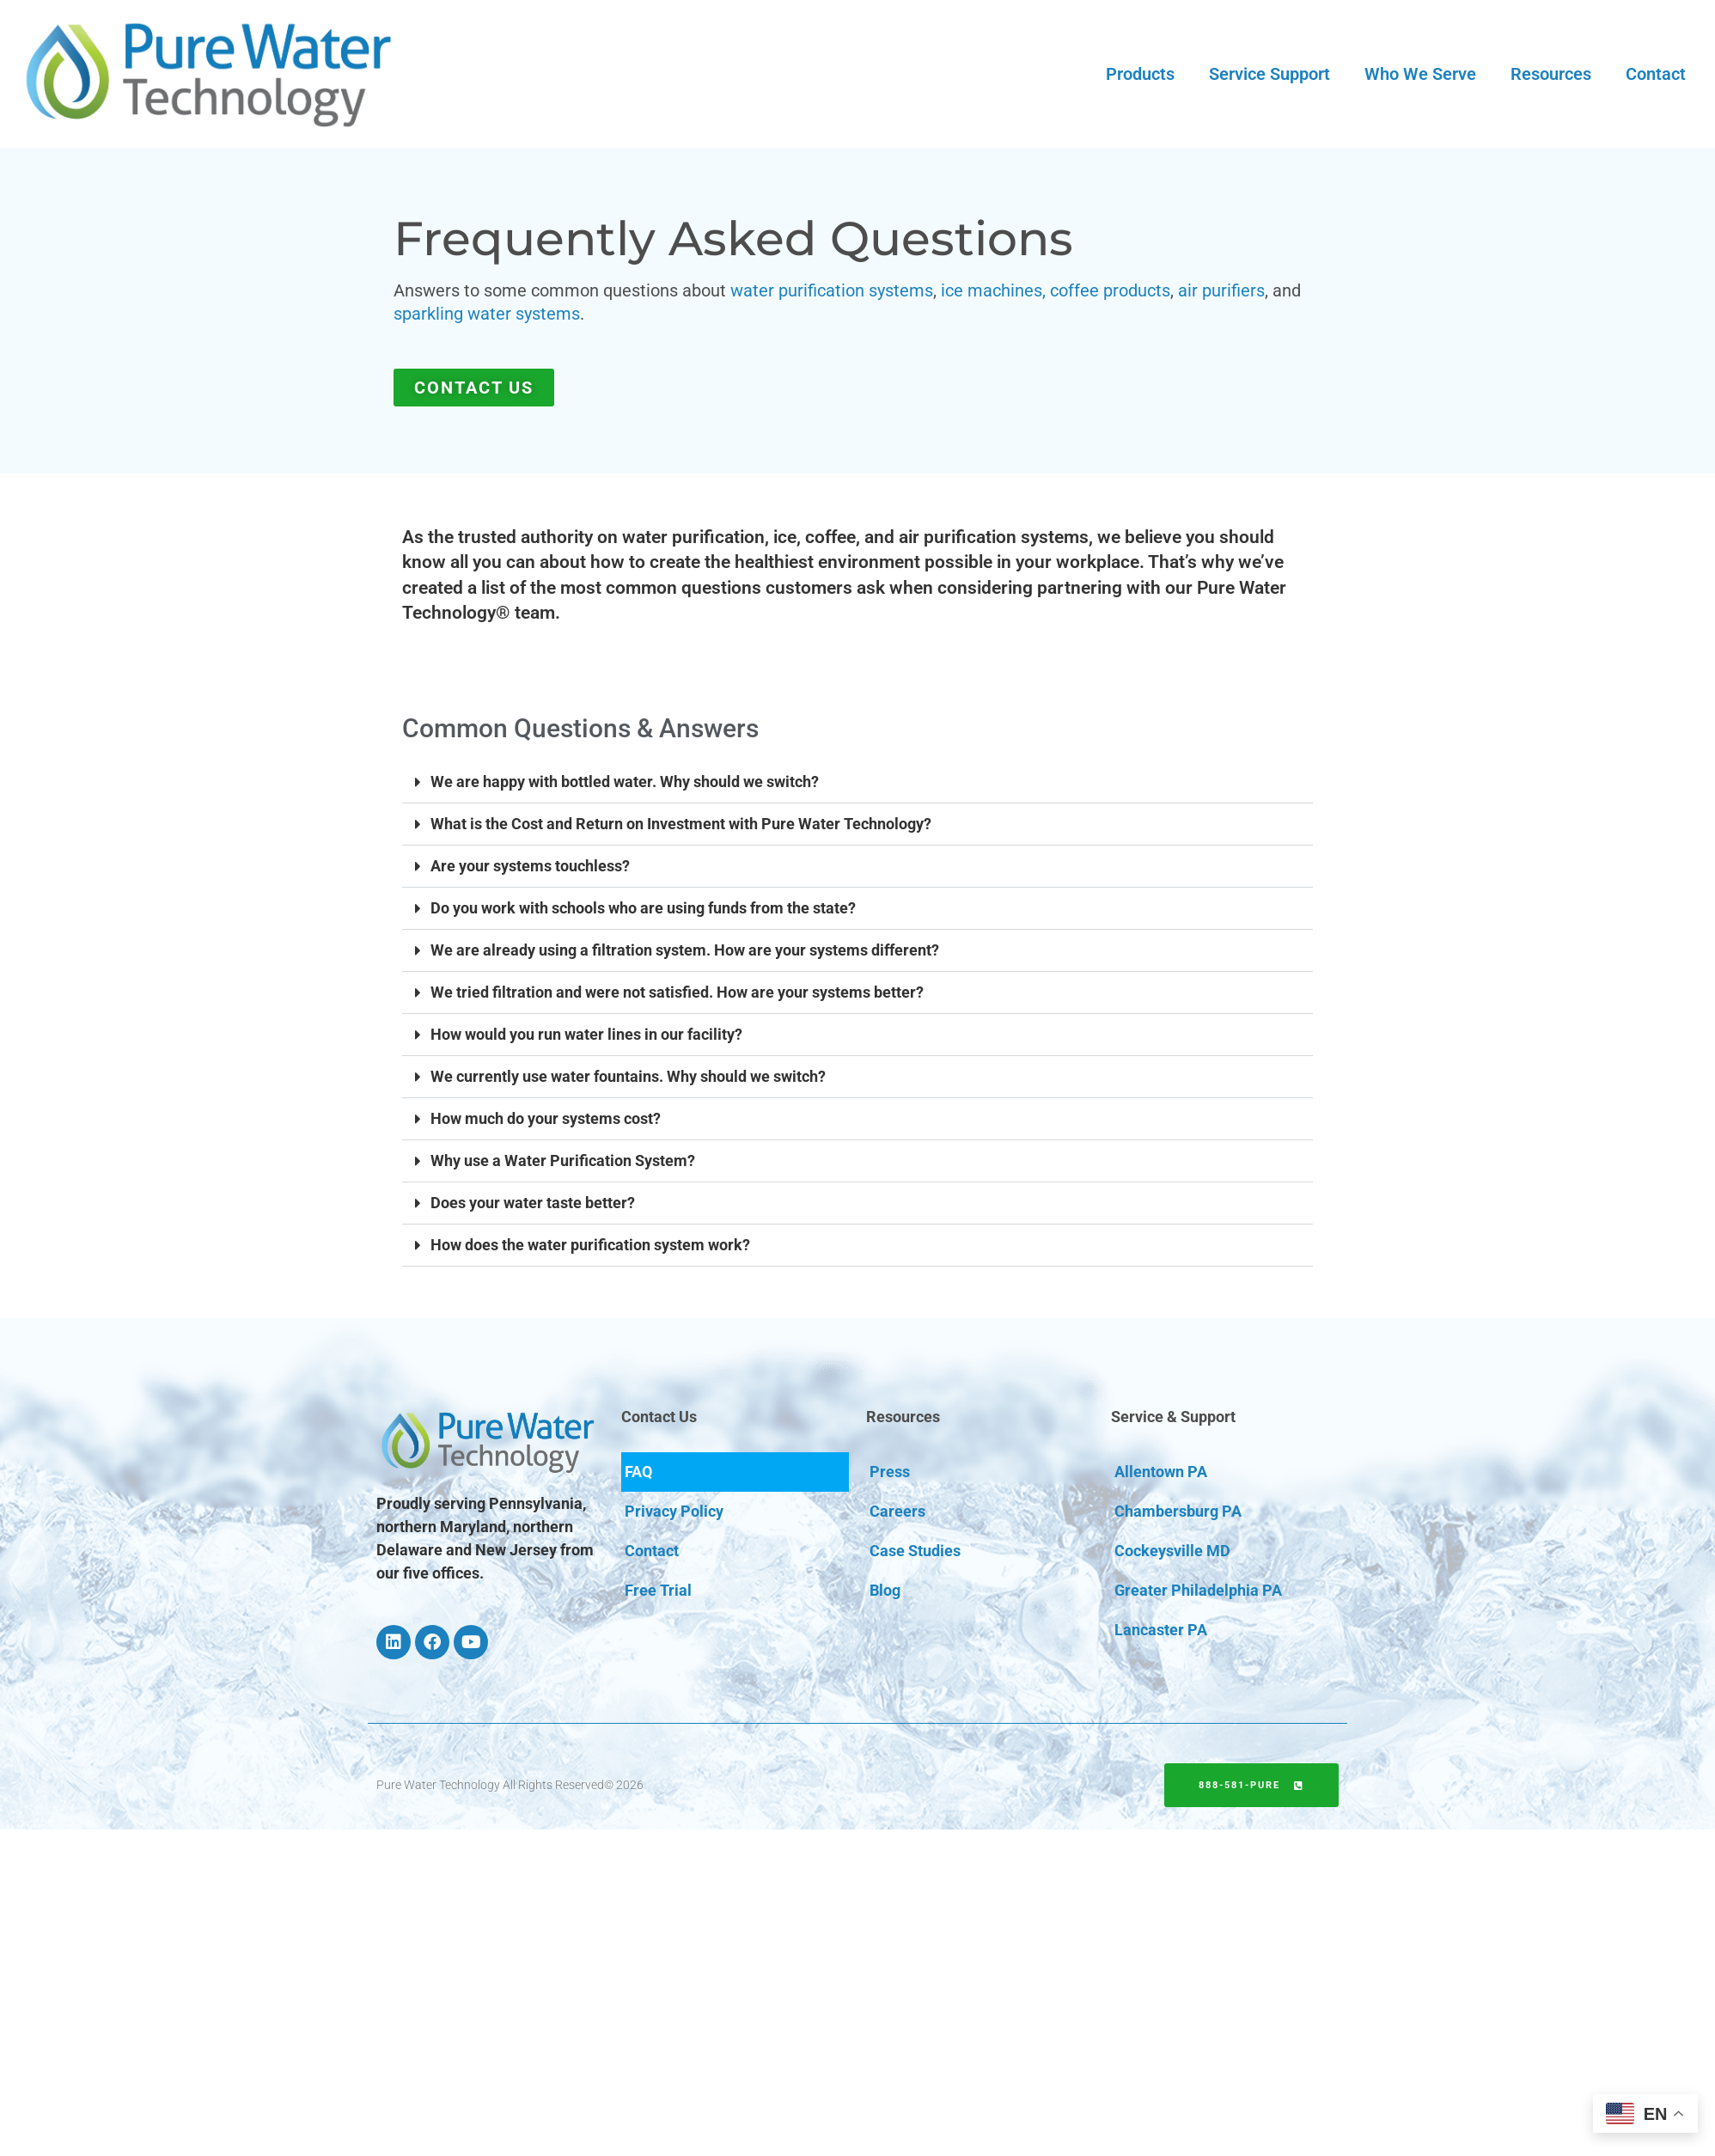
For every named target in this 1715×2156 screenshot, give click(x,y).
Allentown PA (1160, 1472)
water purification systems (831, 290)
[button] (857, 782)
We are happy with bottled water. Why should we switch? (624, 782)
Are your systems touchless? (530, 866)
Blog (885, 1590)
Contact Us (659, 1417)
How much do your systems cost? (545, 1118)
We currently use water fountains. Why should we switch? (628, 1076)
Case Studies (915, 1551)
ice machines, (993, 290)
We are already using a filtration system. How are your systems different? (684, 950)
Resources (1551, 74)
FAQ (638, 1472)
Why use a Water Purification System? (562, 1160)
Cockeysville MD (1172, 1551)
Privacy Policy (674, 1511)
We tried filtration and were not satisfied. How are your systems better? (677, 992)
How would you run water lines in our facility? (586, 1034)
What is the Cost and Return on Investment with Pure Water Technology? (680, 824)
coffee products (1110, 290)
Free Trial (658, 1590)
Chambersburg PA (1178, 1511)
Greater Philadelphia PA (1198, 1590)
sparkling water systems (487, 313)
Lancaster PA (1160, 1630)
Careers (897, 1511)
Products (1140, 74)
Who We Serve (1420, 74)
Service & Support (1173, 1417)
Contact (1656, 74)
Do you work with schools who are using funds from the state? (643, 908)
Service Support (1269, 74)
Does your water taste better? (532, 1203)
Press (890, 1472)
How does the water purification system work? (590, 1245)
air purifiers (1221, 290)
